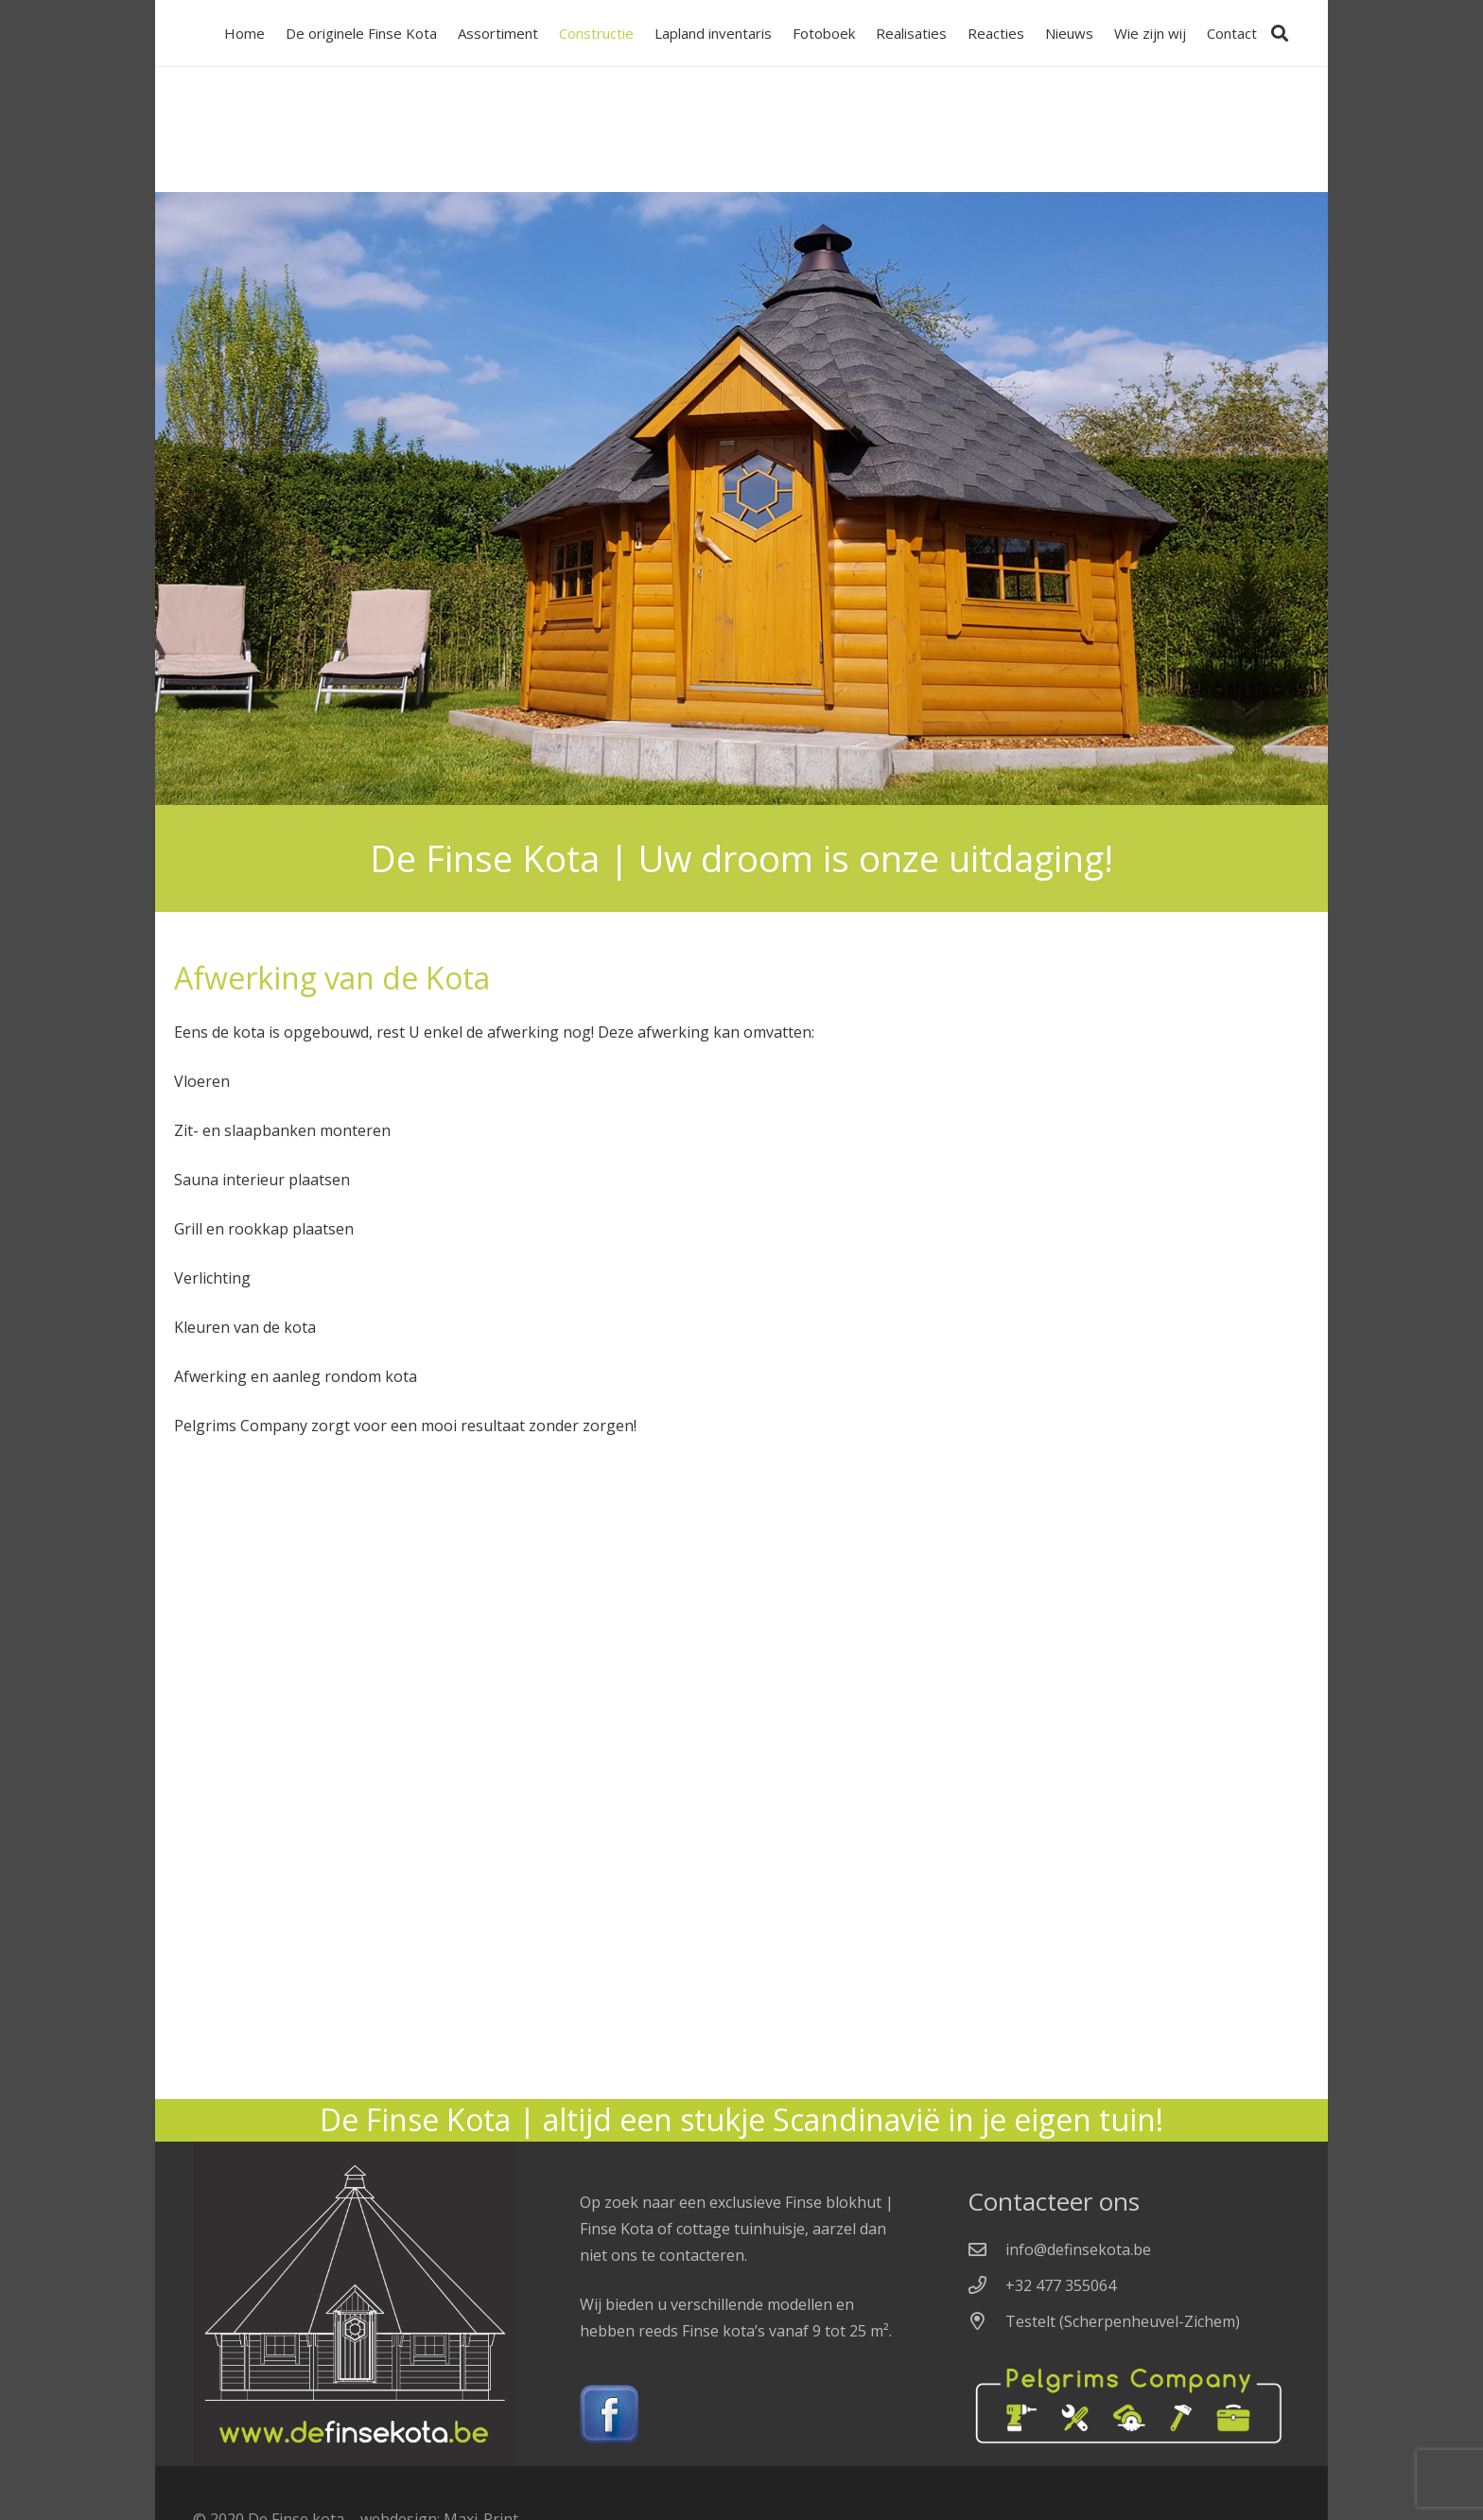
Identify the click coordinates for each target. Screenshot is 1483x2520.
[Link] (741, 2414)
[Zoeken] (1280, 33)
